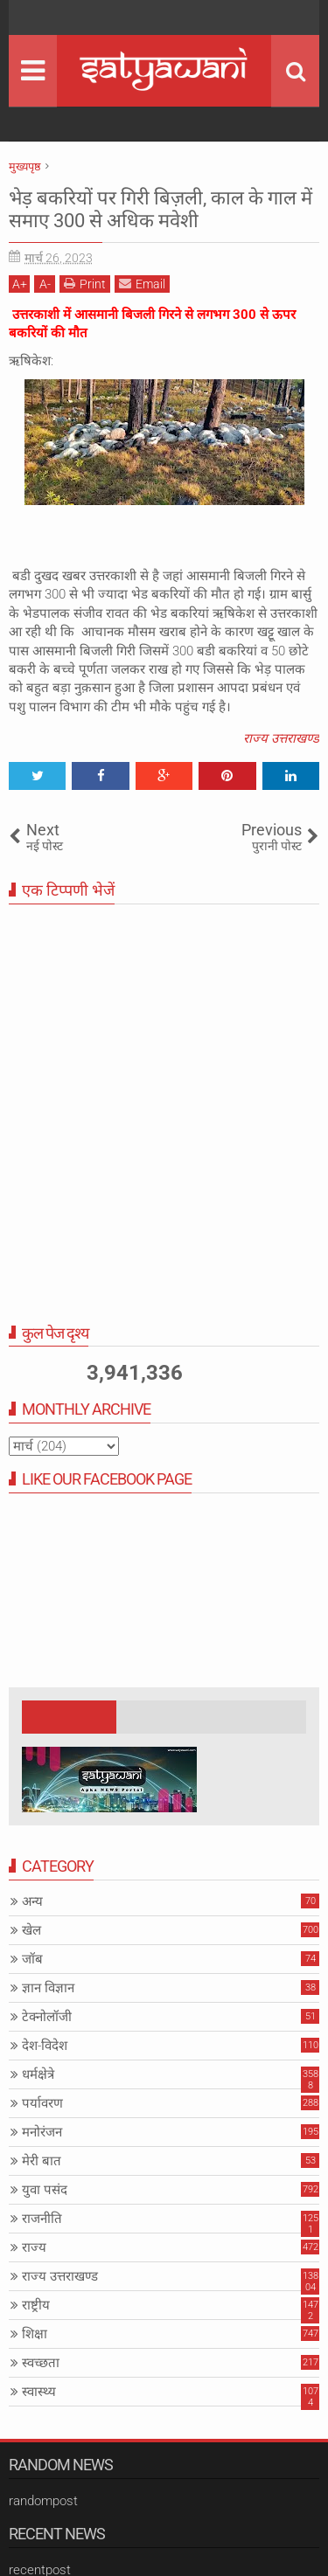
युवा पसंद (44, 2190)
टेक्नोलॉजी (47, 2017)
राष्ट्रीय (36, 2305)
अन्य (32, 1901)
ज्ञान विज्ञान (48, 1988)
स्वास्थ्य (39, 2391)
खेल (31, 1930)
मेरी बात (41, 2161)
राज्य (34, 2247)
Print (85, 283)
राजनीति (42, 2218)
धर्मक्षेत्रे (38, 2074)
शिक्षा (34, 2334)
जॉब (32, 1959)
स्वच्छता (40, 2363)
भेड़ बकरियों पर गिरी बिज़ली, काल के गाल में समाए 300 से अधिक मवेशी (160, 209)
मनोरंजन (42, 2132)
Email (142, 283)
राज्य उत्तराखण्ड (281, 738)
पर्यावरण (42, 2103)
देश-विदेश (44, 2045)
